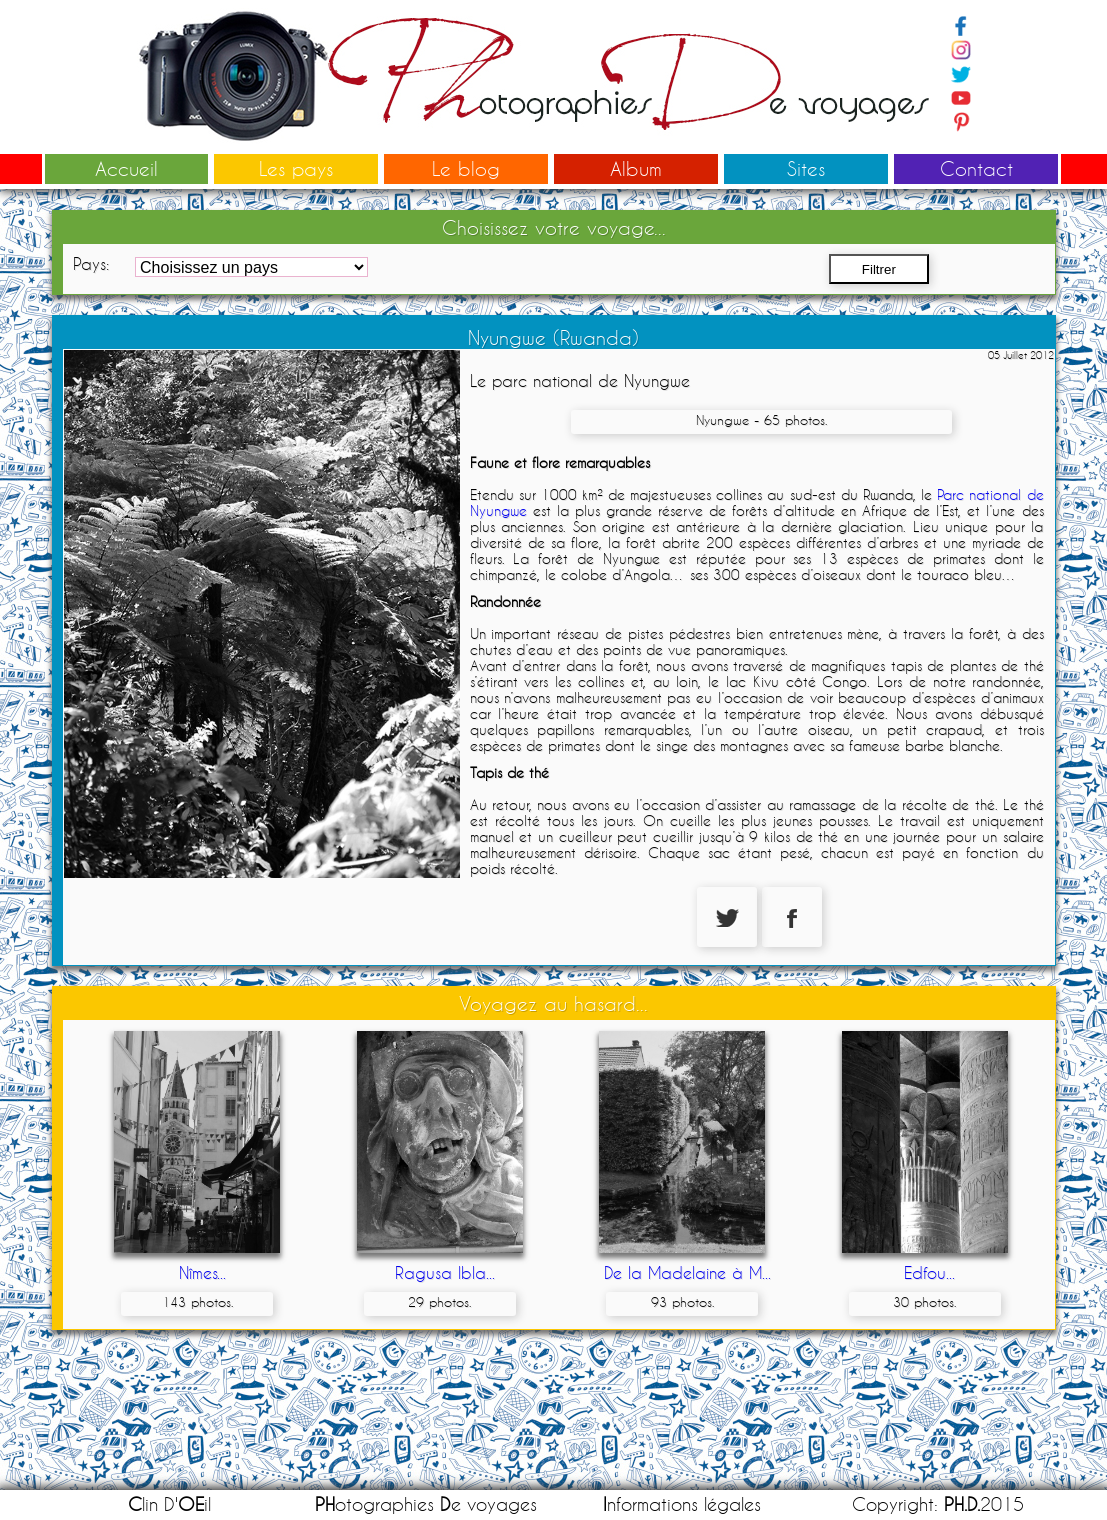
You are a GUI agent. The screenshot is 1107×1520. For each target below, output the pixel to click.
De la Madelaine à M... (687, 1272)
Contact (976, 168)
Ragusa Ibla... (445, 1272)
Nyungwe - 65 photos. (761, 420)
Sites (806, 168)
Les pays (296, 168)
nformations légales (682, 1504)
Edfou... (929, 1272)
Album (636, 168)
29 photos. (439, 1302)
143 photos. (197, 1302)
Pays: (91, 263)
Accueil (126, 168)
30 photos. (924, 1302)
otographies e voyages (426, 1504)
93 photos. (682, 1302)
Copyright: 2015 (938, 1504)
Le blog (466, 168)
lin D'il (169, 1504)
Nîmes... (202, 1272)
